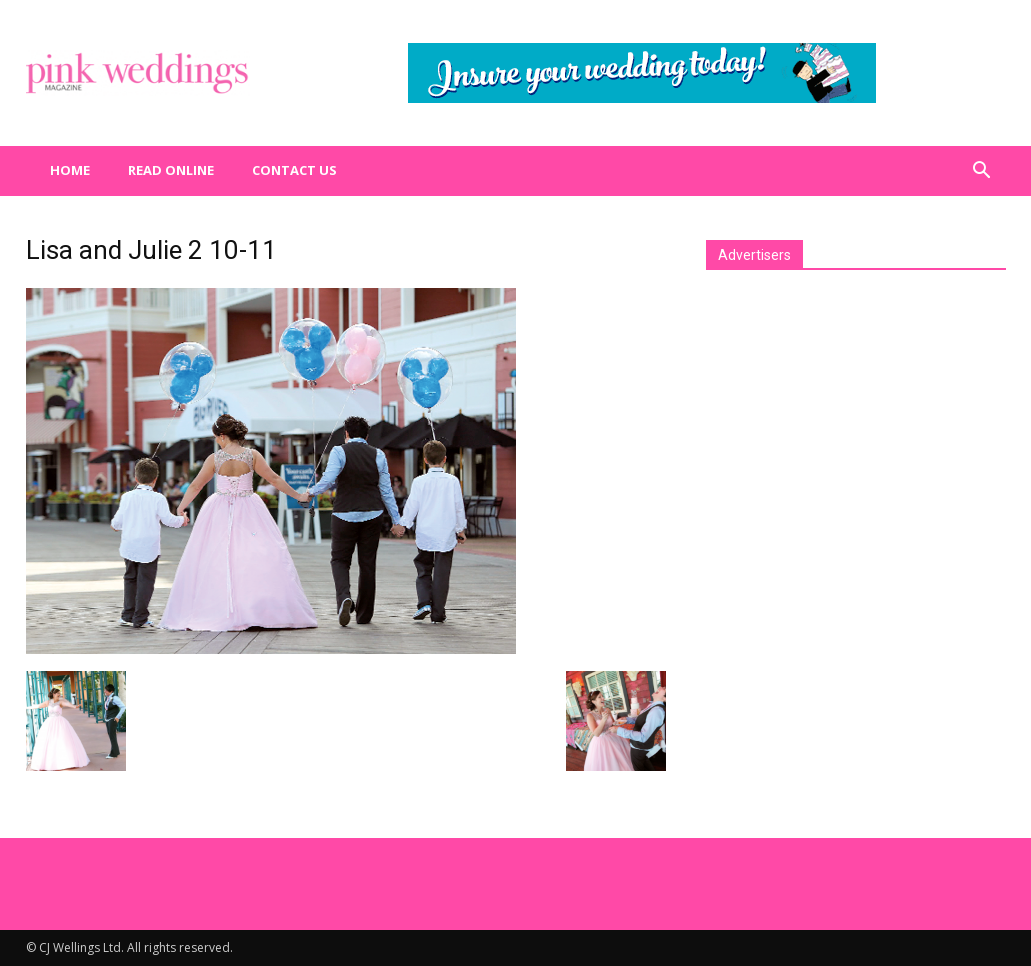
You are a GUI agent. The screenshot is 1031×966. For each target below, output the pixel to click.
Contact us (294, 170)
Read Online (171, 170)
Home (70, 170)
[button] (982, 171)
